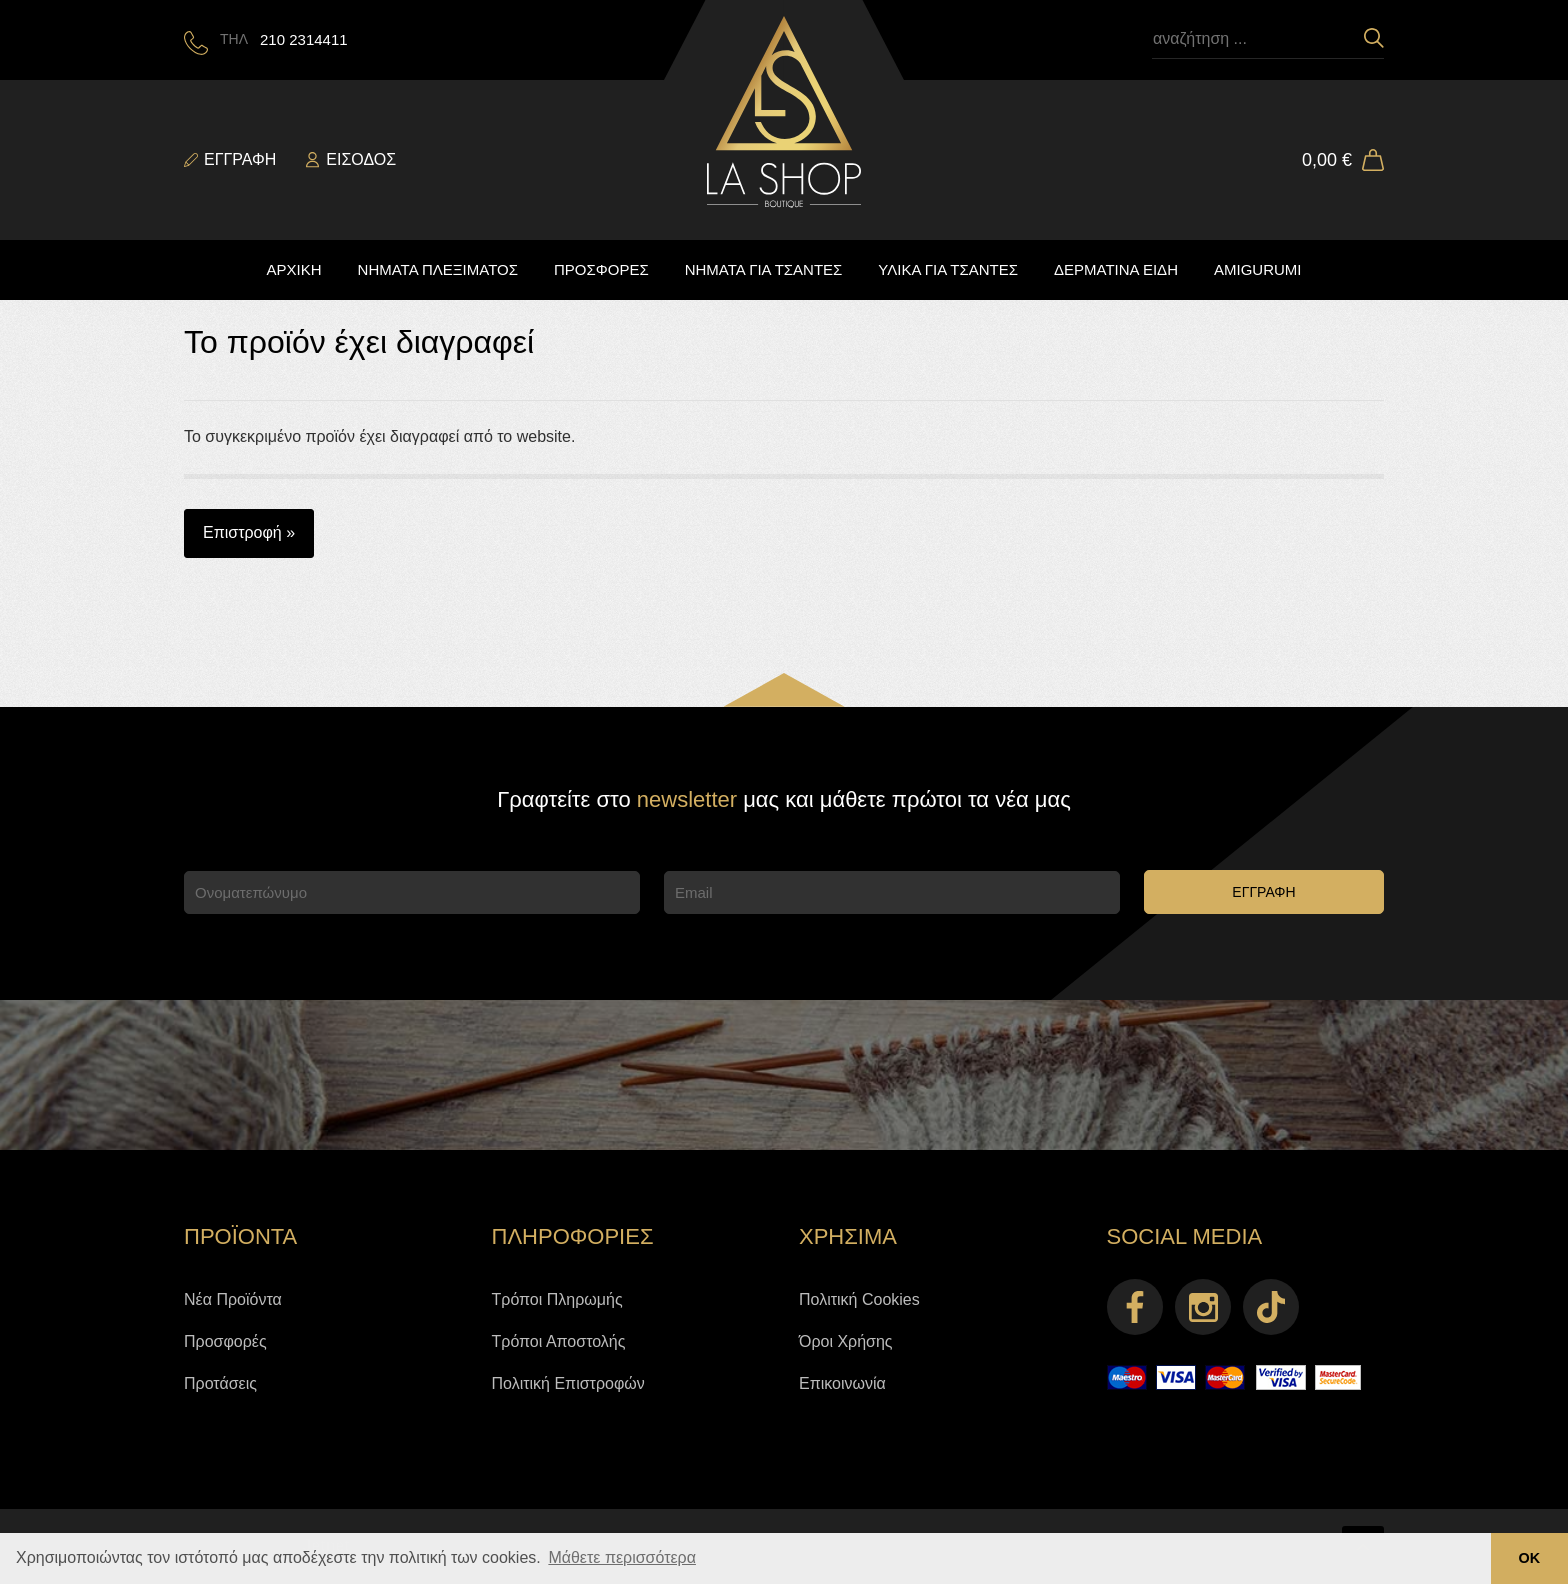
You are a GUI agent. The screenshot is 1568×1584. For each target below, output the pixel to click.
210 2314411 (304, 39)
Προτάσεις (220, 1383)
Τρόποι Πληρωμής (557, 1299)
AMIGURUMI (1258, 269)
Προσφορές (225, 1341)
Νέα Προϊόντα (233, 1299)
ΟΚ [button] (1530, 1558)
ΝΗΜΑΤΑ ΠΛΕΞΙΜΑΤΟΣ (438, 269)
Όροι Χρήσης (846, 1341)
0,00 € (1327, 160)
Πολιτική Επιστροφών (568, 1383)
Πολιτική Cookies (859, 1299)
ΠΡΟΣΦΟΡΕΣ (601, 269)
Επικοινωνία (842, 1383)
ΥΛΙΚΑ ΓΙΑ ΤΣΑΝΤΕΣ (948, 269)
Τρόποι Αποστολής (559, 1341)
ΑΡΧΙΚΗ (294, 269)
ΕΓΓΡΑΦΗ (1263, 892)
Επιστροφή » (249, 532)
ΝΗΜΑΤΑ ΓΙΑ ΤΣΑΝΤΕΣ (764, 269)
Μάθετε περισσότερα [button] (622, 1557)
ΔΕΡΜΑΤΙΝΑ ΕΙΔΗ (1116, 269)
